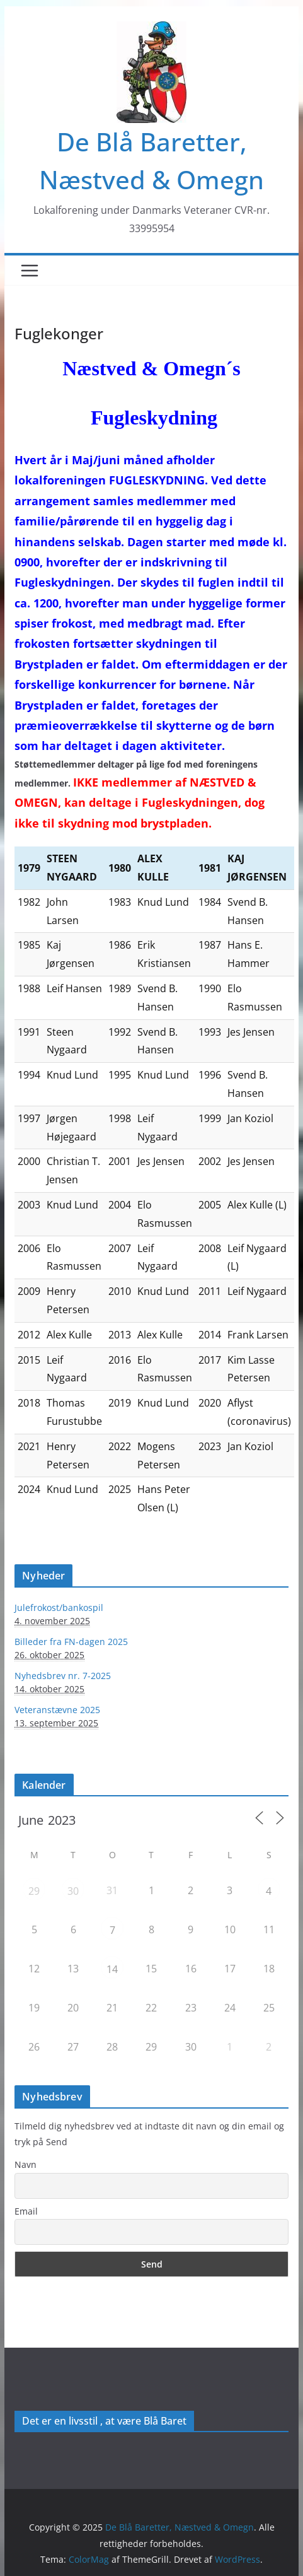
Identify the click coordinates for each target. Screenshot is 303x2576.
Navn (25, 2164)
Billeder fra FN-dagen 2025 (71, 1642)
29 (34, 1891)
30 (73, 1891)
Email (26, 2211)
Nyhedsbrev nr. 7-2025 (62, 1676)
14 (112, 1969)
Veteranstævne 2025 (57, 1710)
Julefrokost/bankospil (58, 1607)
